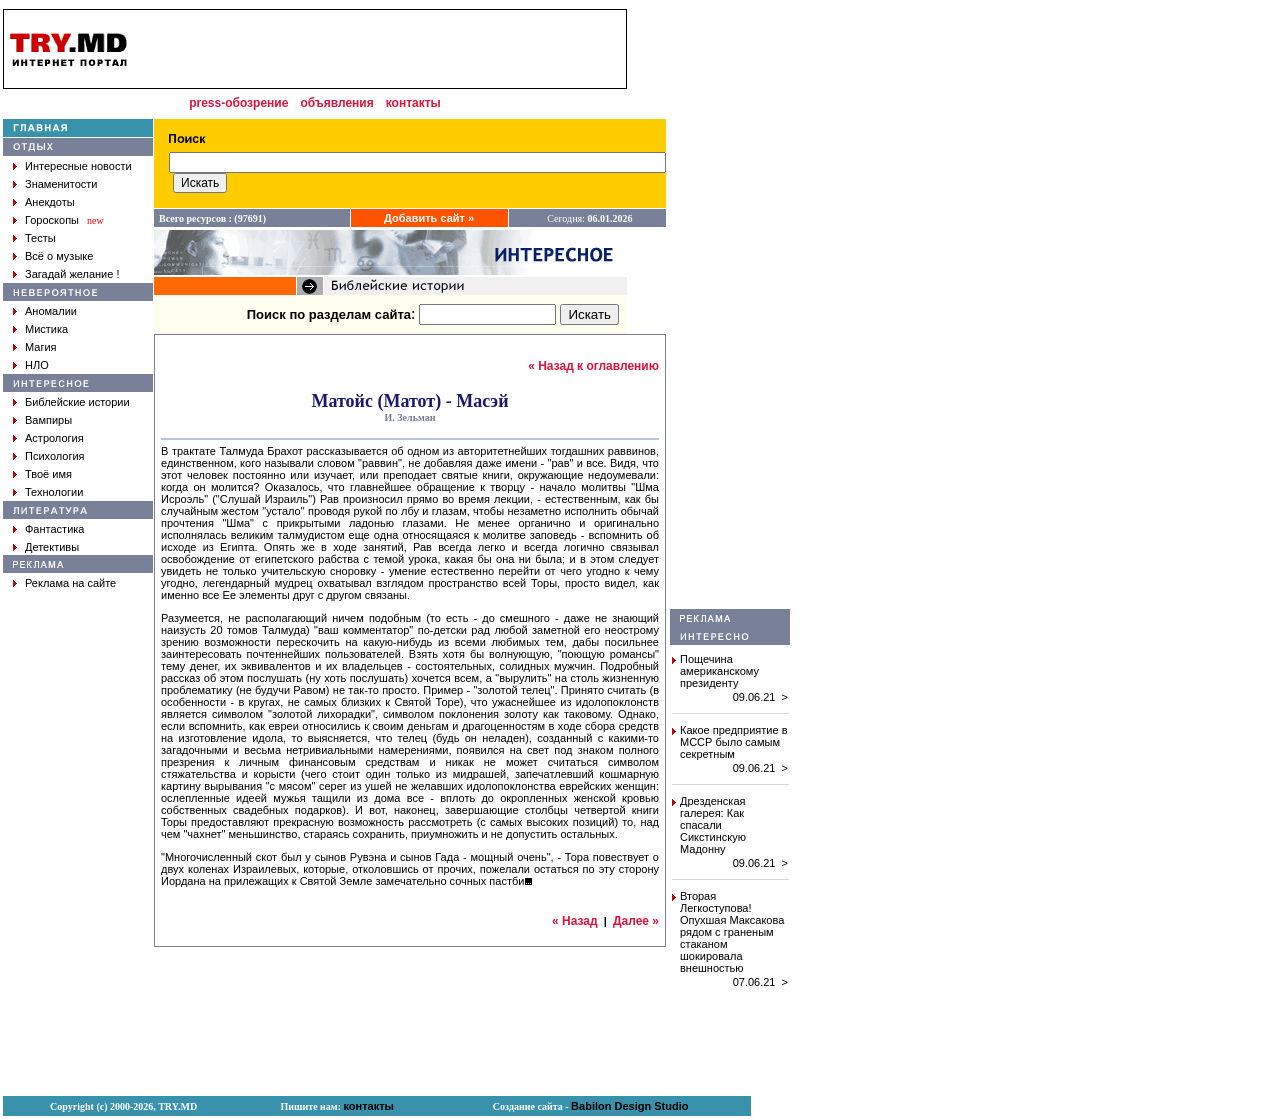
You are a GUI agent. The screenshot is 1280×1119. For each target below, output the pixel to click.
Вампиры (48, 420)
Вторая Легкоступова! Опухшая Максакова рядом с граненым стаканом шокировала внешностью (732, 932)
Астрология (54, 438)
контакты (413, 103)
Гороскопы (52, 220)
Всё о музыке (59, 256)
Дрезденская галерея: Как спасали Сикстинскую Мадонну (713, 825)
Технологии (54, 492)
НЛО (37, 365)
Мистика (46, 329)
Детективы (52, 547)
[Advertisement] (730, 309)
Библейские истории (77, 402)
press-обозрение (238, 103)
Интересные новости (78, 166)
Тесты (40, 238)
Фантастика (54, 529)
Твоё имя (48, 474)
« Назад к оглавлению (593, 366)
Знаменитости (61, 184)
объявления (336, 103)
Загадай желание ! (72, 274)
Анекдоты (50, 202)
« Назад (575, 921)
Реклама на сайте (70, 583)
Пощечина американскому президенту (719, 671)
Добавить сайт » (429, 218)
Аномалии (51, 311)
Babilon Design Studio (629, 1106)
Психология (55, 456)
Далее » (636, 921)
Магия (41, 347)
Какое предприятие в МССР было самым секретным (734, 742)
